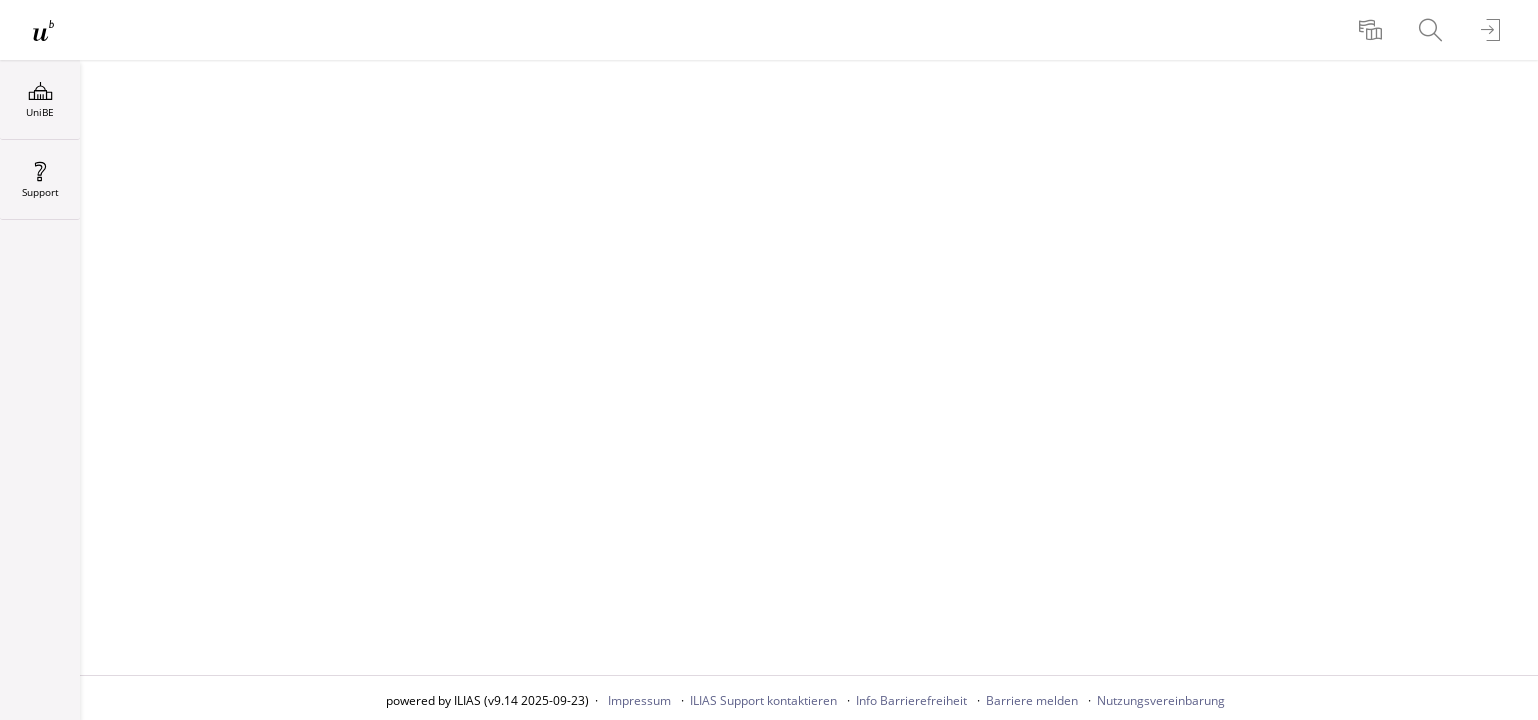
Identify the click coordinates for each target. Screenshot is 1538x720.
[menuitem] (1373, 30)
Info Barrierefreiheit (911, 700)
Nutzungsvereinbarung (1161, 700)
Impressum (639, 700)
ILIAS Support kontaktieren (763, 700)
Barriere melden (1032, 700)
